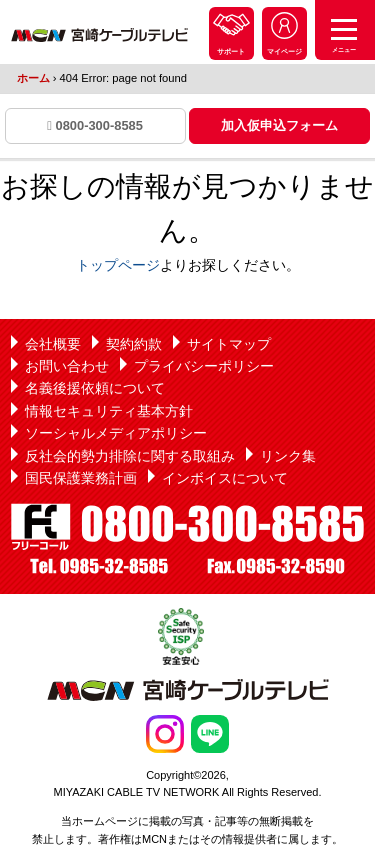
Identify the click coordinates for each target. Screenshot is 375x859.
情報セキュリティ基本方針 (109, 411)
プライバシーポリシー (204, 366)
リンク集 (288, 456)
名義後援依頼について (95, 388)
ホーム (33, 78)
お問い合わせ (67, 366)
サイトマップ (229, 344)
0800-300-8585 (95, 125)
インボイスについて (225, 478)
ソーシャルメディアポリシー (116, 433)
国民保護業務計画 (81, 478)
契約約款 (134, 344)
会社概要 (53, 344)
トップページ (118, 265)
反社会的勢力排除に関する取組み (130, 456)
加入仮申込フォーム (279, 125)
